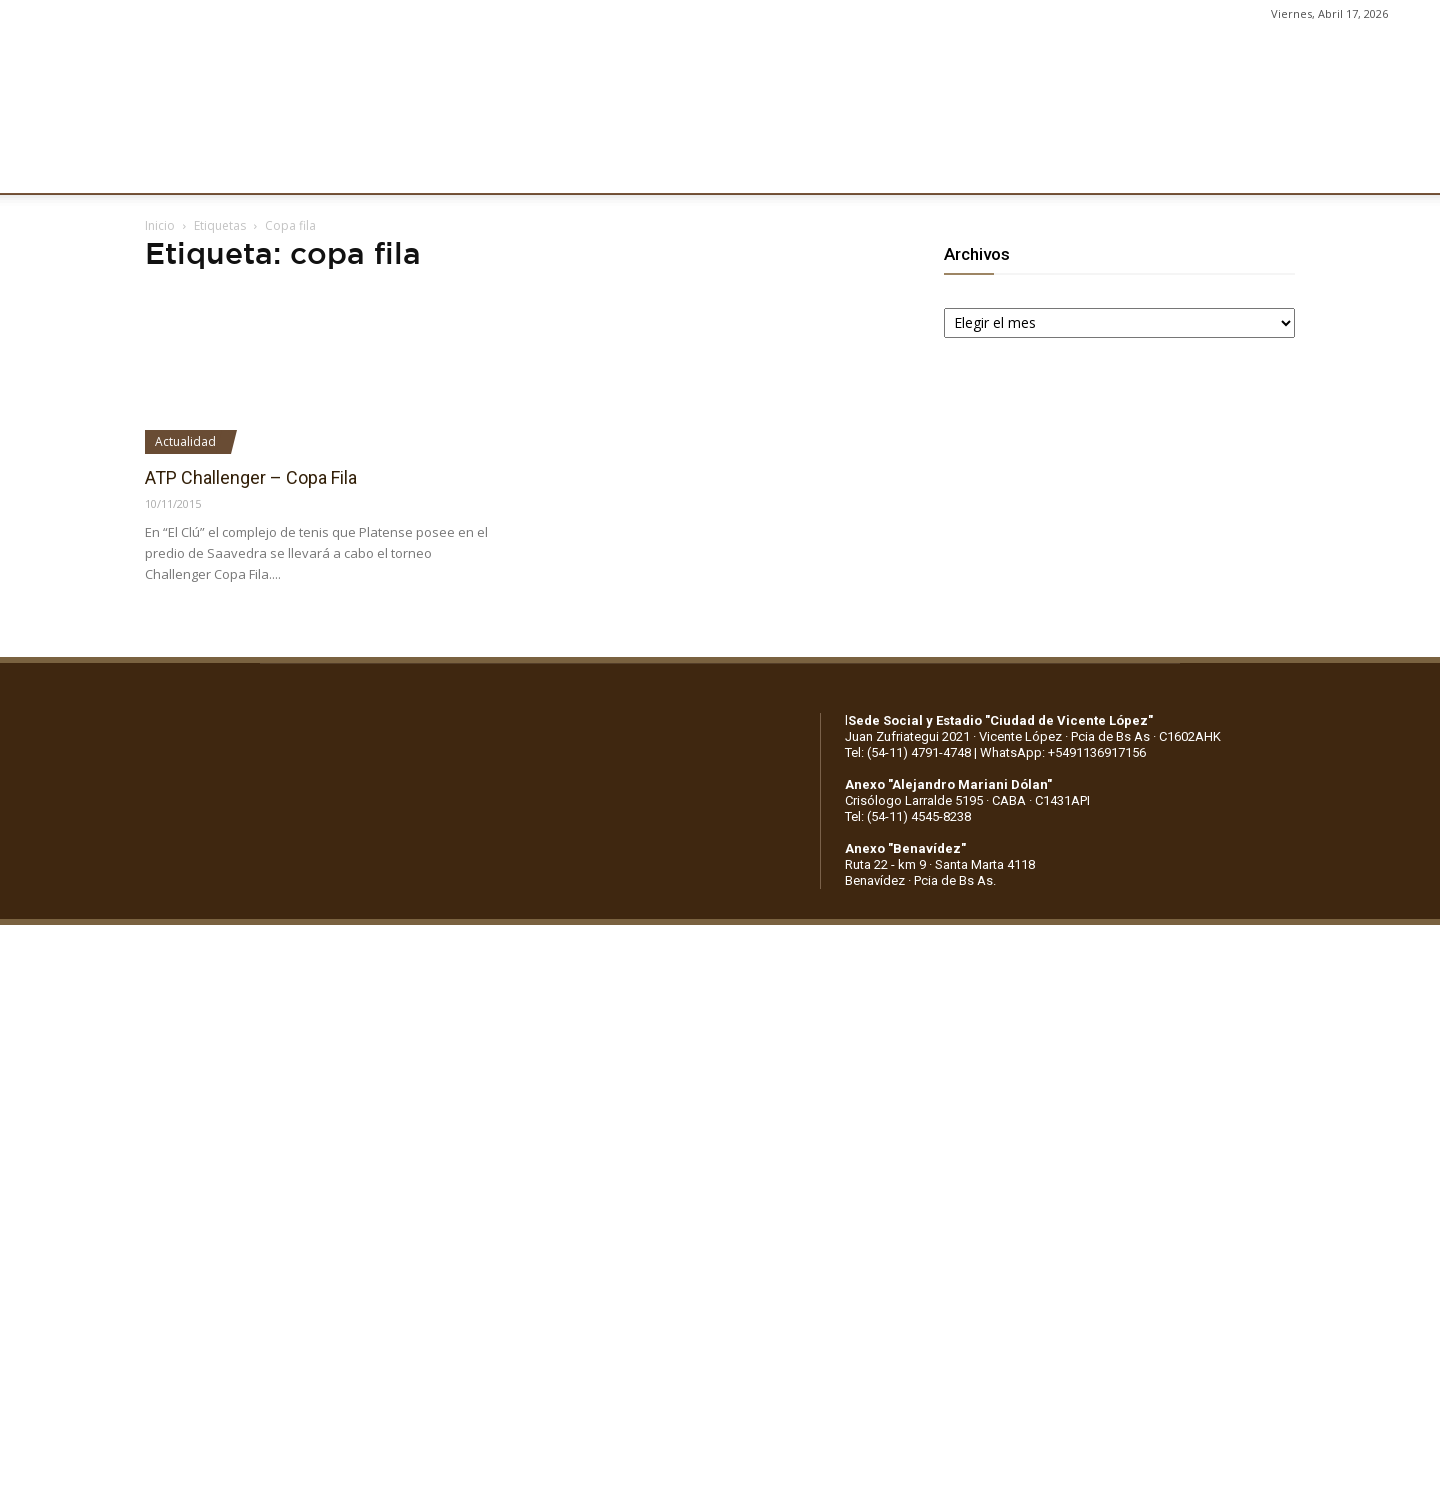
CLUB (184, 167)
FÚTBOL (426, 167)
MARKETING (635, 167)
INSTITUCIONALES (300, 167)
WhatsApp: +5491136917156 (1063, 752)
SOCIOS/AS (837, 167)
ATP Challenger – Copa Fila (251, 477)
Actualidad (185, 441)
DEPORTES (523, 167)
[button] (1406, 168)
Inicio (160, 225)
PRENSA (738, 167)
